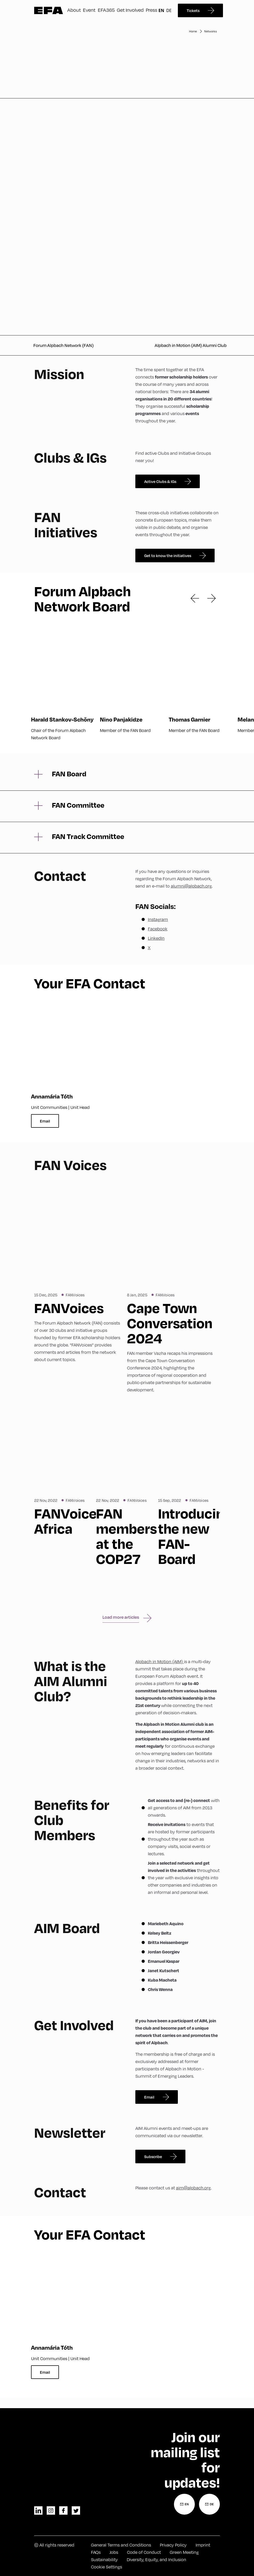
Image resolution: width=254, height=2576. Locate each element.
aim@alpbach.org (193, 2188)
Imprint (203, 2545)
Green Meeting (184, 2552)
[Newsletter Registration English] (184, 2504)
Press (151, 10)
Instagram (158, 919)
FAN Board (69, 774)
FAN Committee (78, 805)
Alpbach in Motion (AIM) (159, 1661)
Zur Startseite (48, 10)
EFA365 (106, 10)
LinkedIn (156, 938)
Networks (210, 31)
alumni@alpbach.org (191, 886)
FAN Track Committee (88, 836)
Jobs (114, 2552)
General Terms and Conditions (121, 2545)
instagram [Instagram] (51, 2510)
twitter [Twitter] (76, 2510)
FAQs (96, 2552)
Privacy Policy (173, 2545)
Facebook (157, 929)
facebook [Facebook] (63, 2510)
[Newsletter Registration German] (209, 2504)
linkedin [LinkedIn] (38, 2510)
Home (193, 31)
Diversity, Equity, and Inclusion (156, 2559)
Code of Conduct (144, 2552)
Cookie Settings (106, 2567)
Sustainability (104, 2559)
